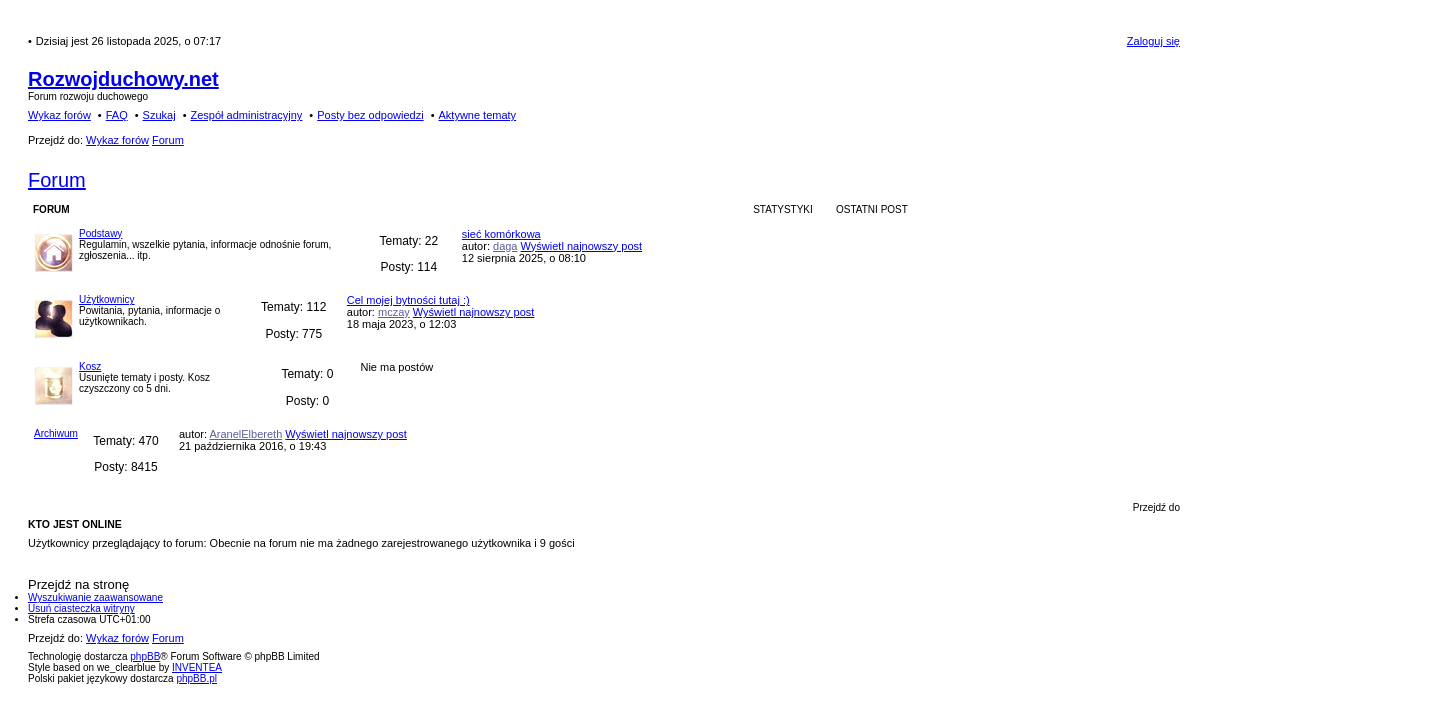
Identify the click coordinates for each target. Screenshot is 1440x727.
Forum (57, 180)
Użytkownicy (107, 299)
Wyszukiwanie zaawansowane (95, 597)
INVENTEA (197, 667)
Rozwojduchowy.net (123, 79)
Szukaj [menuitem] (159, 115)
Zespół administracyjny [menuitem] (246, 115)
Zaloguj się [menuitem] (1153, 41)
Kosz (90, 366)
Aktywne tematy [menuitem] (477, 115)
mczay (394, 312)
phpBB (145, 656)
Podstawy (100, 233)
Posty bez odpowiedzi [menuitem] (370, 115)
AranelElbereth (245, 434)
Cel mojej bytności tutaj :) (408, 300)
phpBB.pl (196, 678)
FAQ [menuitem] (117, 115)
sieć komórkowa (501, 234)
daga (505, 246)
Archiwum (56, 433)
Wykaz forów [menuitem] (59, 115)
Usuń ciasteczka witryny (81, 608)
